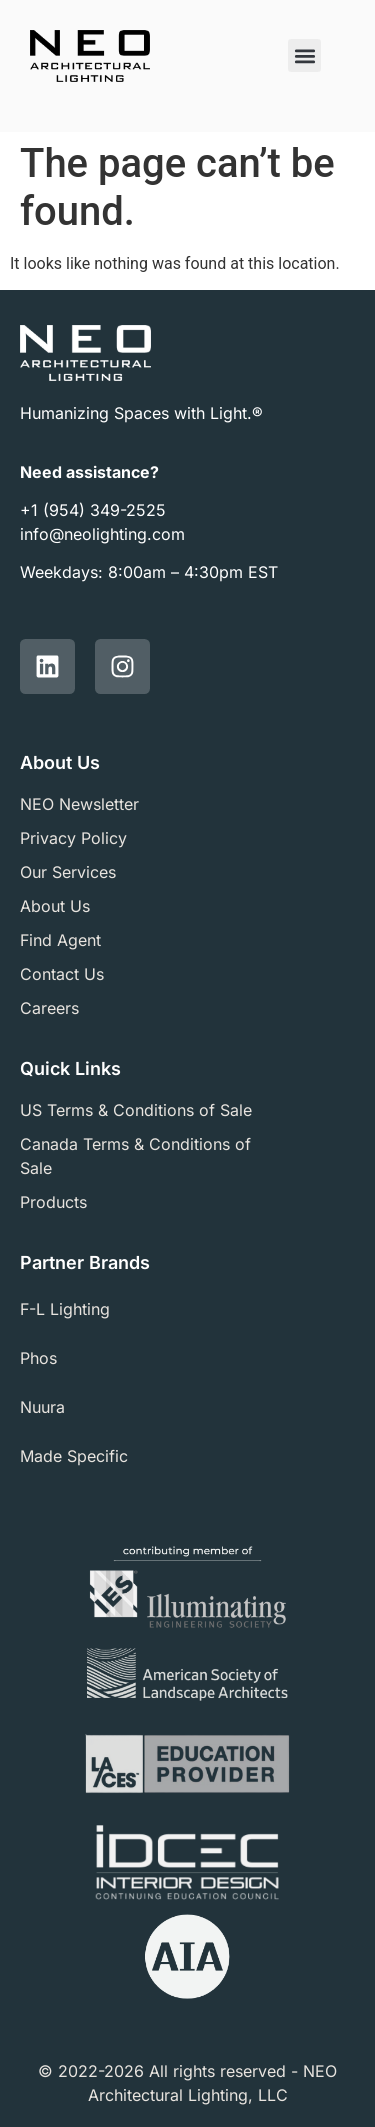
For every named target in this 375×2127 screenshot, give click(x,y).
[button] (304, 55)
